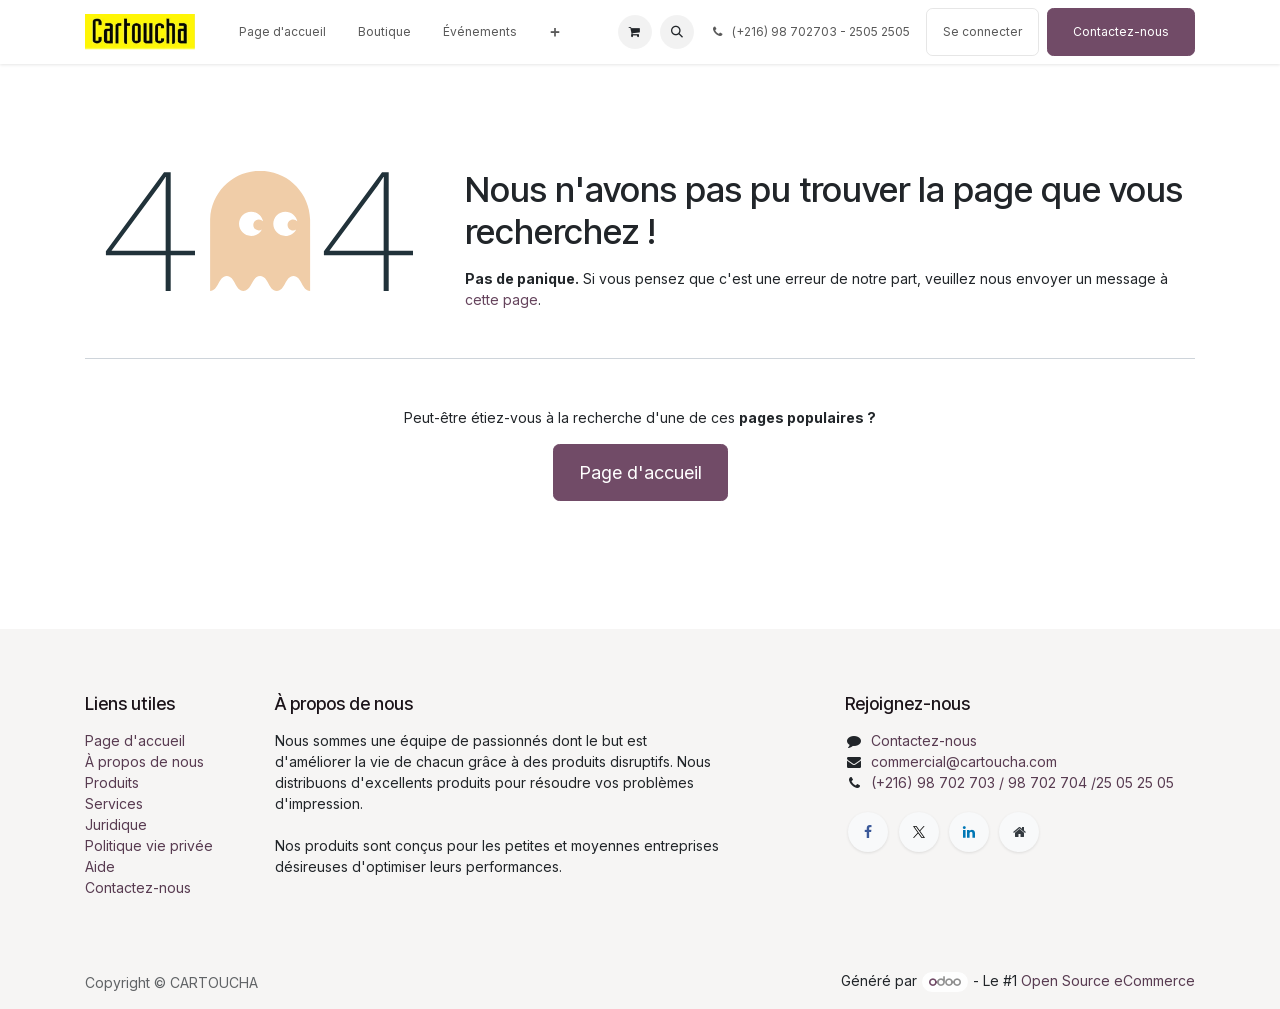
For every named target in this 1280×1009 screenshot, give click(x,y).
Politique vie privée (149, 845)
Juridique (116, 824)
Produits (112, 782)
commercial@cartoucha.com (964, 761)
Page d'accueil (640, 472)
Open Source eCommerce (1108, 980)
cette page (501, 299)
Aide (100, 866)
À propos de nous (144, 761)
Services (114, 803)
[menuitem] (282, 32)
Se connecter (982, 31)
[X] (919, 832)
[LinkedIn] (969, 832)
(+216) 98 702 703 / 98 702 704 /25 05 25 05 (1022, 782)
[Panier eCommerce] (635, 32)
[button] (677, 32)
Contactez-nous (1121, 31)
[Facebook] (868, 832)
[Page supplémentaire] (1019, 832)
